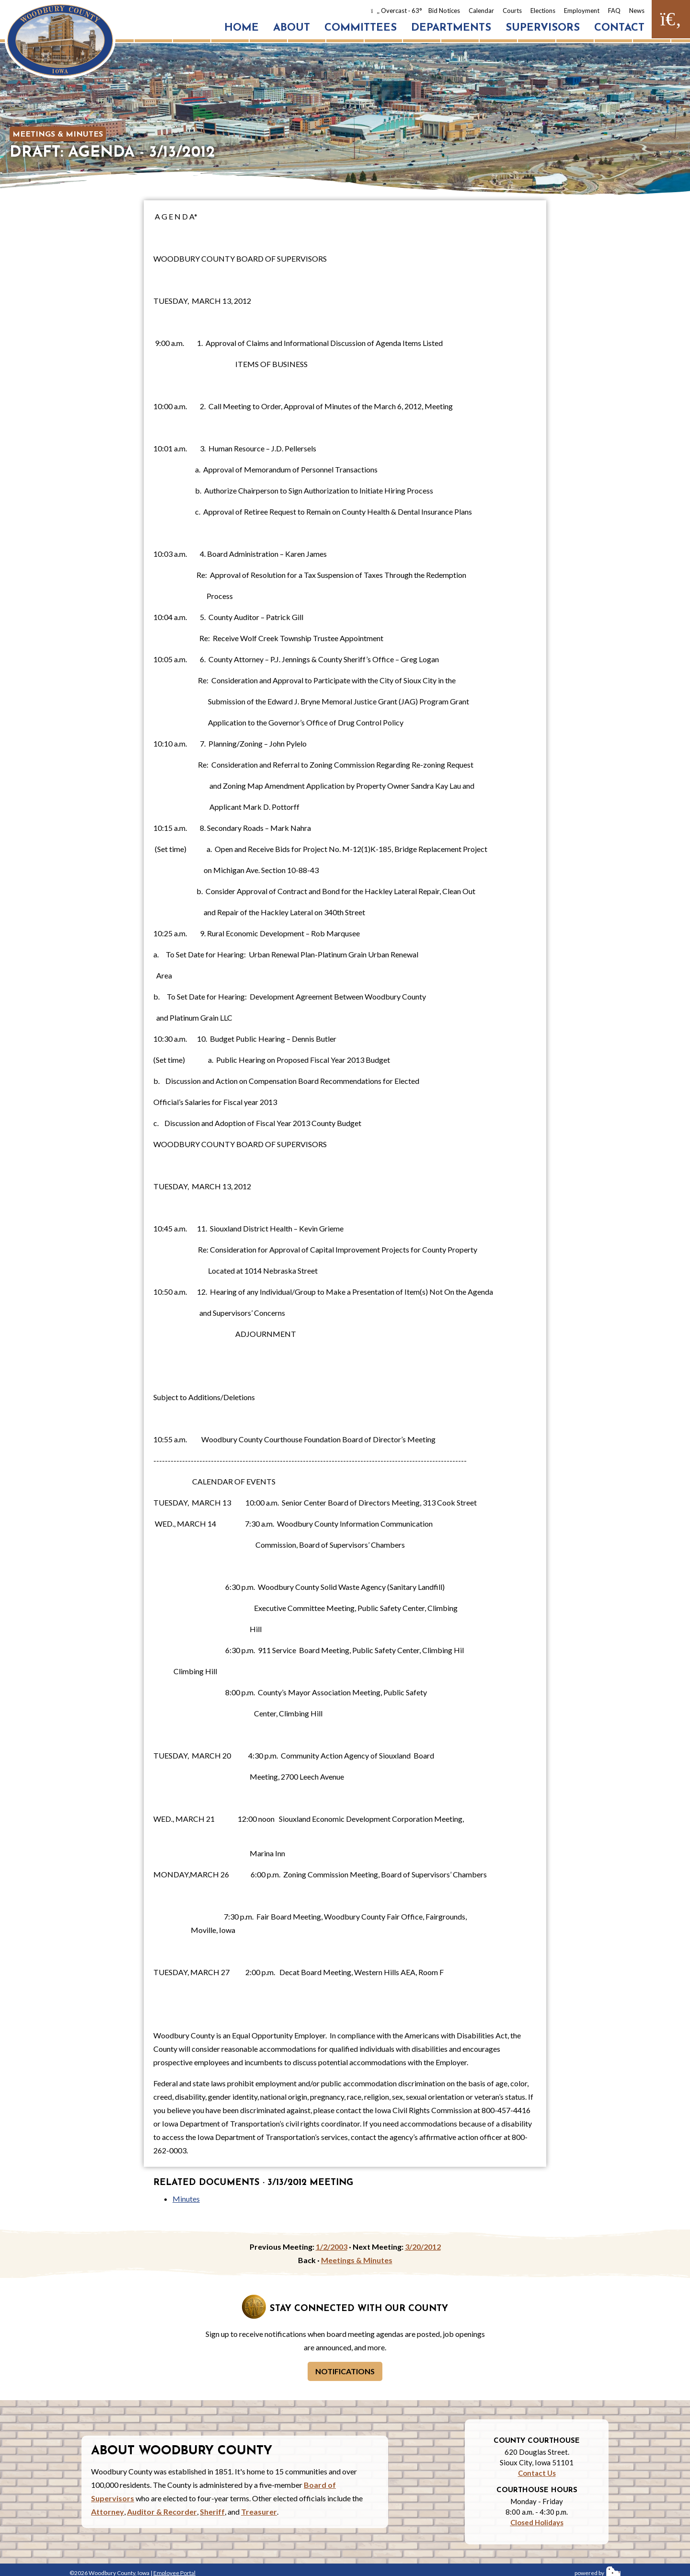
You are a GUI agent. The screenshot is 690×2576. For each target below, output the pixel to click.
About (291, 28)
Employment (581, 10)
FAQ (614, 10)
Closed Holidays (537, 2522)
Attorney (107, 2511)
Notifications (345, 2371)
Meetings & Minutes (57, 134)
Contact (619, 28)
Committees (360, 28)
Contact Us (537, 2473)
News (636, 10)
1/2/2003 (331, 2246)
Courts (512, 10)
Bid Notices (444, 10)
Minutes (186, 2198)
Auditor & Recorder (162, 2511)
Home (241, 28)
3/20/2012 (423, 2246)
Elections (542, 10)
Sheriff (212, 2511)
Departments (451, 28)
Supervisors (543, 28)
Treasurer (259, 2511)
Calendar (481, 10)
